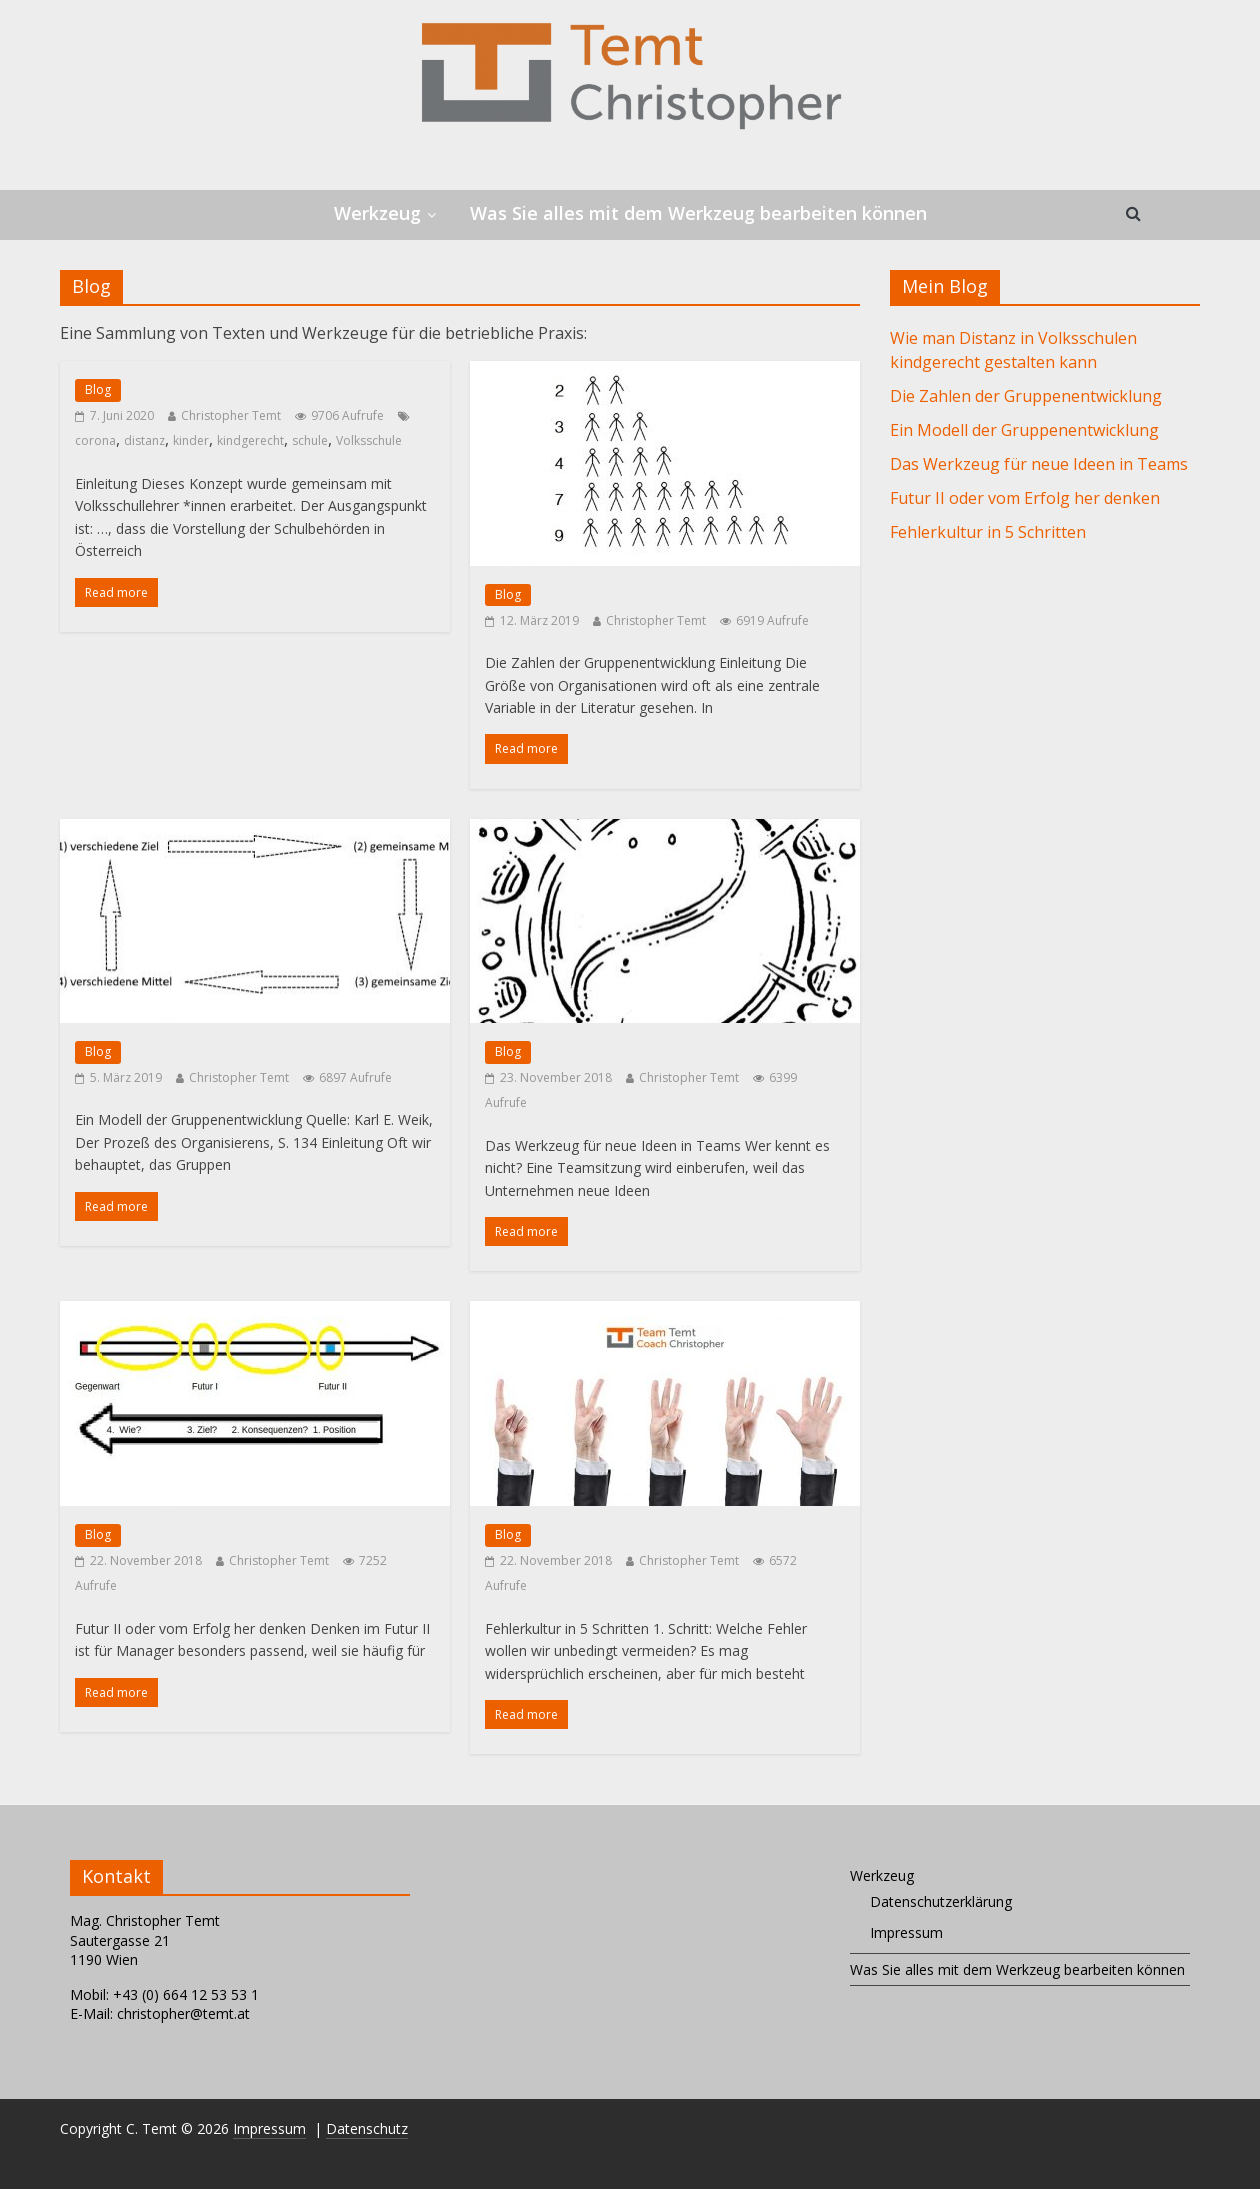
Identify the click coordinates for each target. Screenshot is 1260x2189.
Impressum (906, 1932)
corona (95, 440)
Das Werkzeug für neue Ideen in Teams (1039, 464)
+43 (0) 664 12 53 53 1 (186, 1994)
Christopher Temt (231, 415)
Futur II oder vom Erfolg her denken (1025, 498)
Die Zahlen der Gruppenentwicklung (1026, 396)
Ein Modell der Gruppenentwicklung (1024, 430)
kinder (191, 440)
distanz (144, 440)
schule (310, 440)
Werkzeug (377, 213)
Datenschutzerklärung (941, 1901)
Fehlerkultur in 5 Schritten (988, 532)
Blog (98, 389)
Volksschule (369, 440)
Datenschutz (367, 2128)
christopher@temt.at (183, 2013)
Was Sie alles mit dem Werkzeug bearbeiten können (698, 213)
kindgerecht (250, 440)
